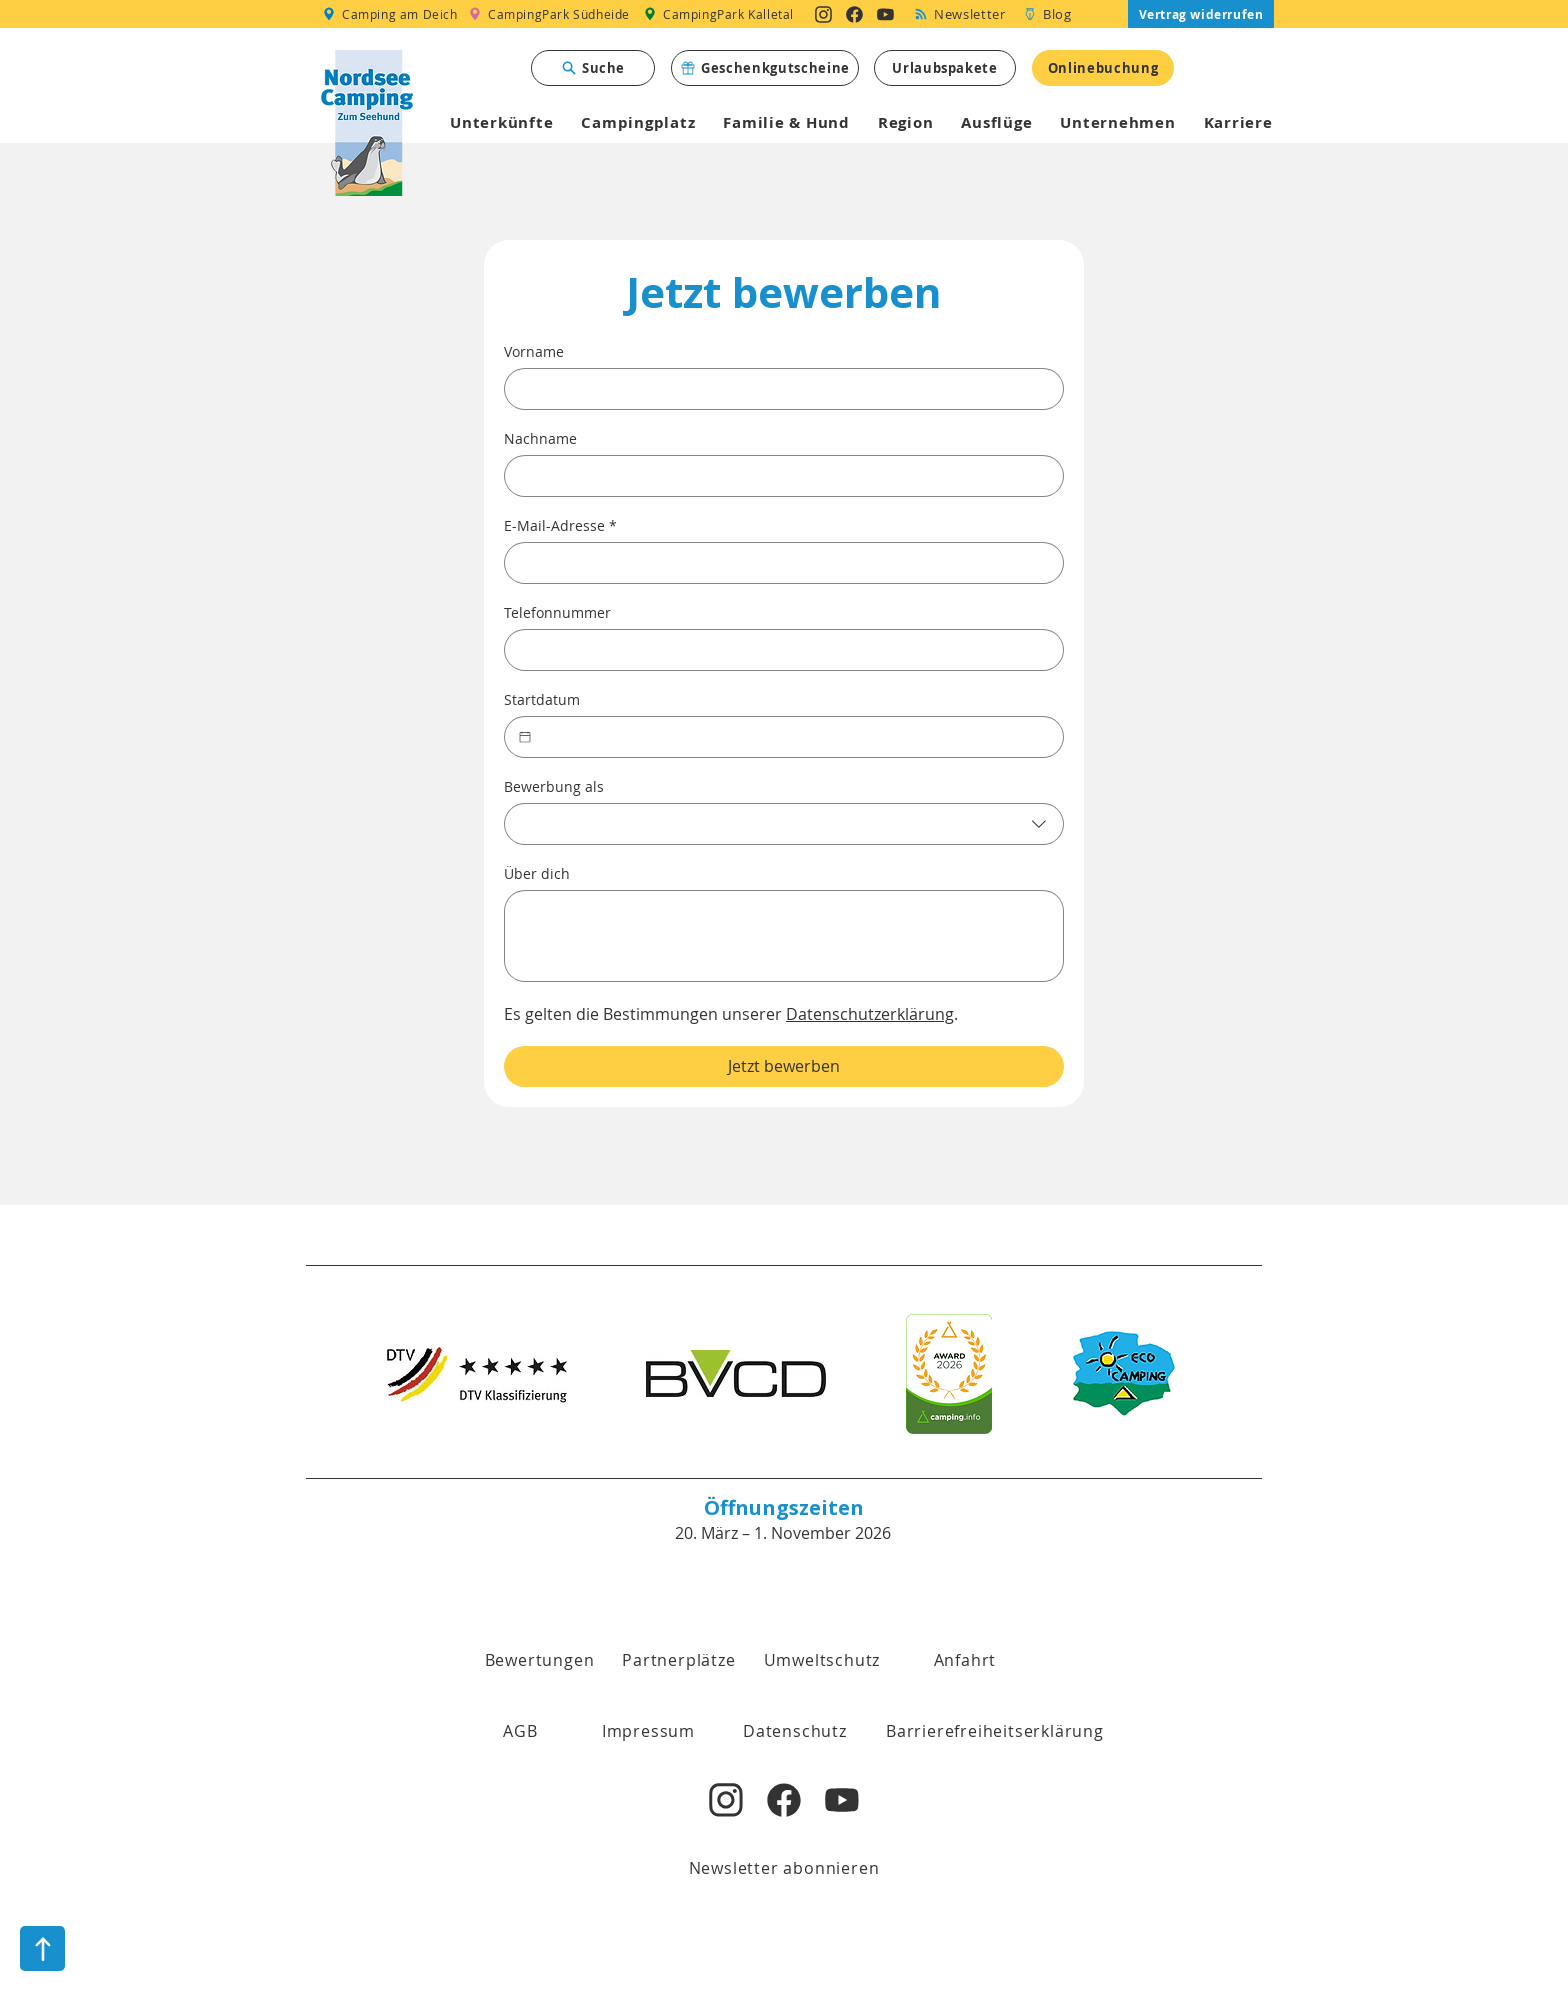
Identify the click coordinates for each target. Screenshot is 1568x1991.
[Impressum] (648, 1731)
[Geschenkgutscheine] (765, 68)
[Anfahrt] (965, 1660)
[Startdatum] (525, 737)
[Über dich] (784, 936)
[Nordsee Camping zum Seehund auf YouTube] (885, 14)
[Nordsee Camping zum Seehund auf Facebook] (854, 14)
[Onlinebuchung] (1103, 68)
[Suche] (593, 68)
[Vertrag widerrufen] (1201, 14)
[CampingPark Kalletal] (719, 14)
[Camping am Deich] (389, 14)
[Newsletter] (960, 14)
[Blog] (1047, 14)
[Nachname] (778, 476)
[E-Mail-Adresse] (778, 563)
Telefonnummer (557, 612)
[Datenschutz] (795, 1731)
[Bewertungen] (539, 1660)
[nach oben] (42, 1948)
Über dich (537, 873)
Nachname (540, 438)
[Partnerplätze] (679, 1660)
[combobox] (784, 824)
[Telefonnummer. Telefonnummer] (778, 650)
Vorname (534, 351)
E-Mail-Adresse (560, 525)
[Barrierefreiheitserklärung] (995, 1731)
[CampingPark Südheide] (550, 14)
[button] (520, 1731)
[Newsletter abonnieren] (784, 1868)
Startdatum (542, 699)
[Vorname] (778, 389)
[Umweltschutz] (822, 1660)
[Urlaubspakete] (945, 68)
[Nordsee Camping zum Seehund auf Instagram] (823, 14)
